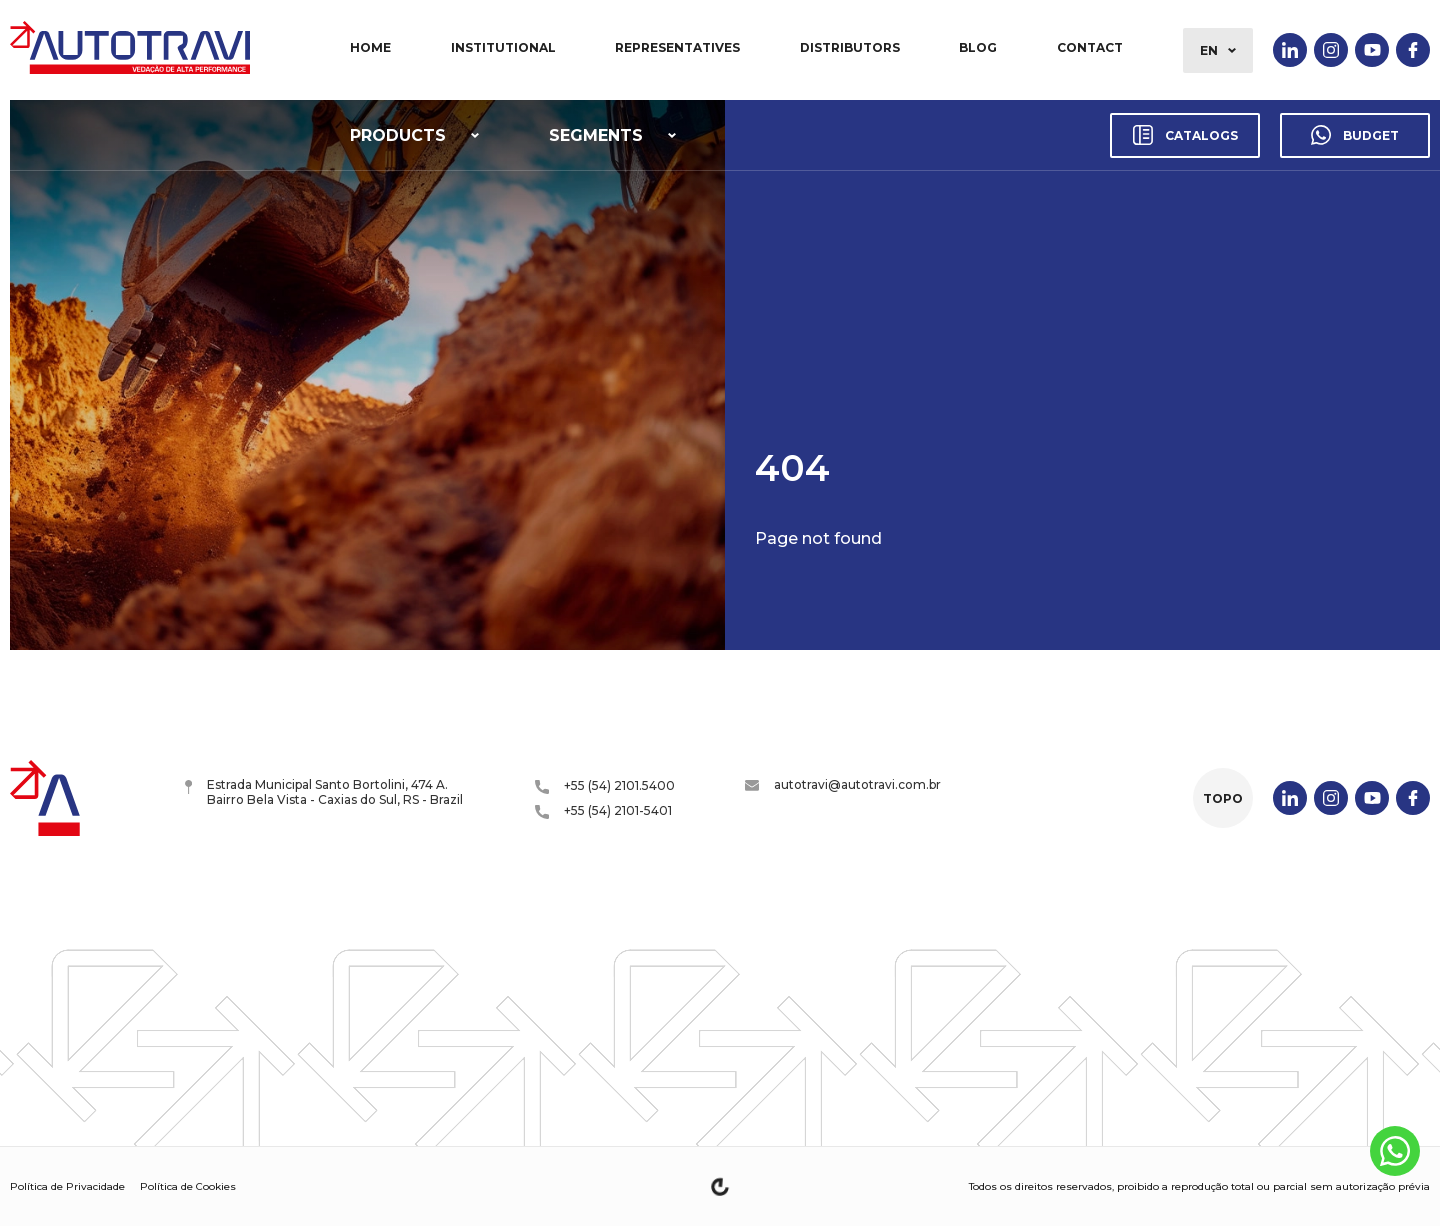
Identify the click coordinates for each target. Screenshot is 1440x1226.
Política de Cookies (188, 1186)
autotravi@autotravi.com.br (843, 784)
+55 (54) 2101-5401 (603, 811)
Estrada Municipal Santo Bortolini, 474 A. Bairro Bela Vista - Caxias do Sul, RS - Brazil (324, 792)
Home (370, 47)
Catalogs (1185, 135)
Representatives (677, 47)
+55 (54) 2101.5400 (605, 786)
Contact (1090, 47)
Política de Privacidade (67, 1186)
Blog (978, 47)
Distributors (850, 47)
